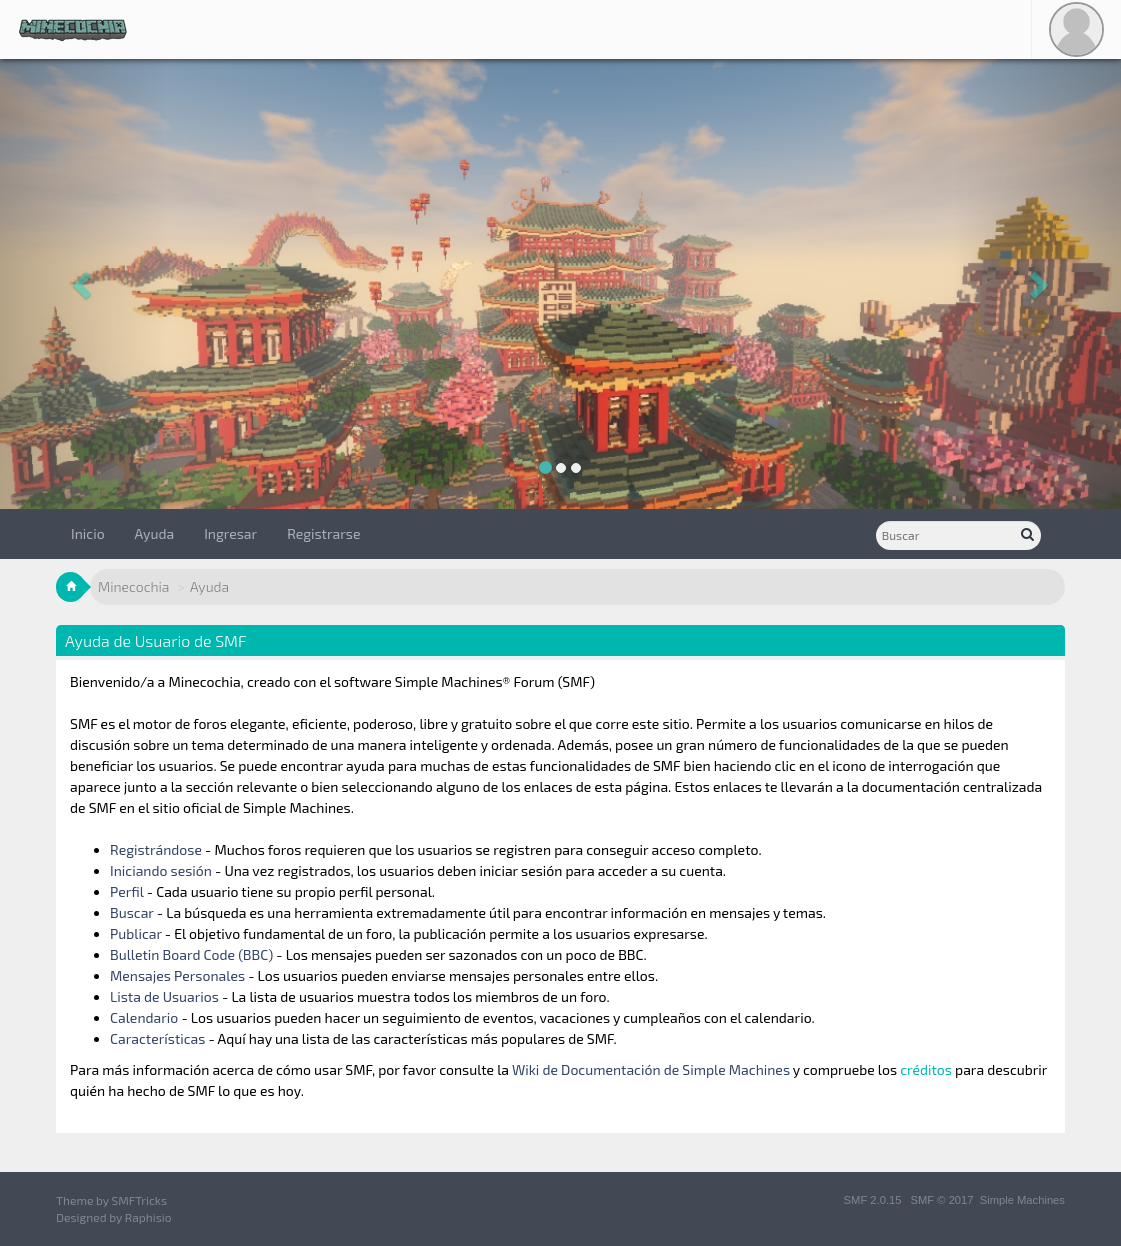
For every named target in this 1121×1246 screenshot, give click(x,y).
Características (157, 1038)
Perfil (127, 891)
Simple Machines (1022, 1200)
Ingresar (230, 533)
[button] (84, 284)
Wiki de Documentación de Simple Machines (651, 1069)
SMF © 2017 (942, 1200)
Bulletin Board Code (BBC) (193, 954)
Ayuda (155, 533)
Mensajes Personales (177, 975)
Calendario (144, 1017)
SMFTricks (139, 1200)
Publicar (136, 933)
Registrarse (323, 533)
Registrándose (156, 849)
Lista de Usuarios (164, 996)
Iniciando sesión (161, 870)
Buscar (132, 912)
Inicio (88, 533)
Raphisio (148, 1217)
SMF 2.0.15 (873, 1200)
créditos (926, 1069)
